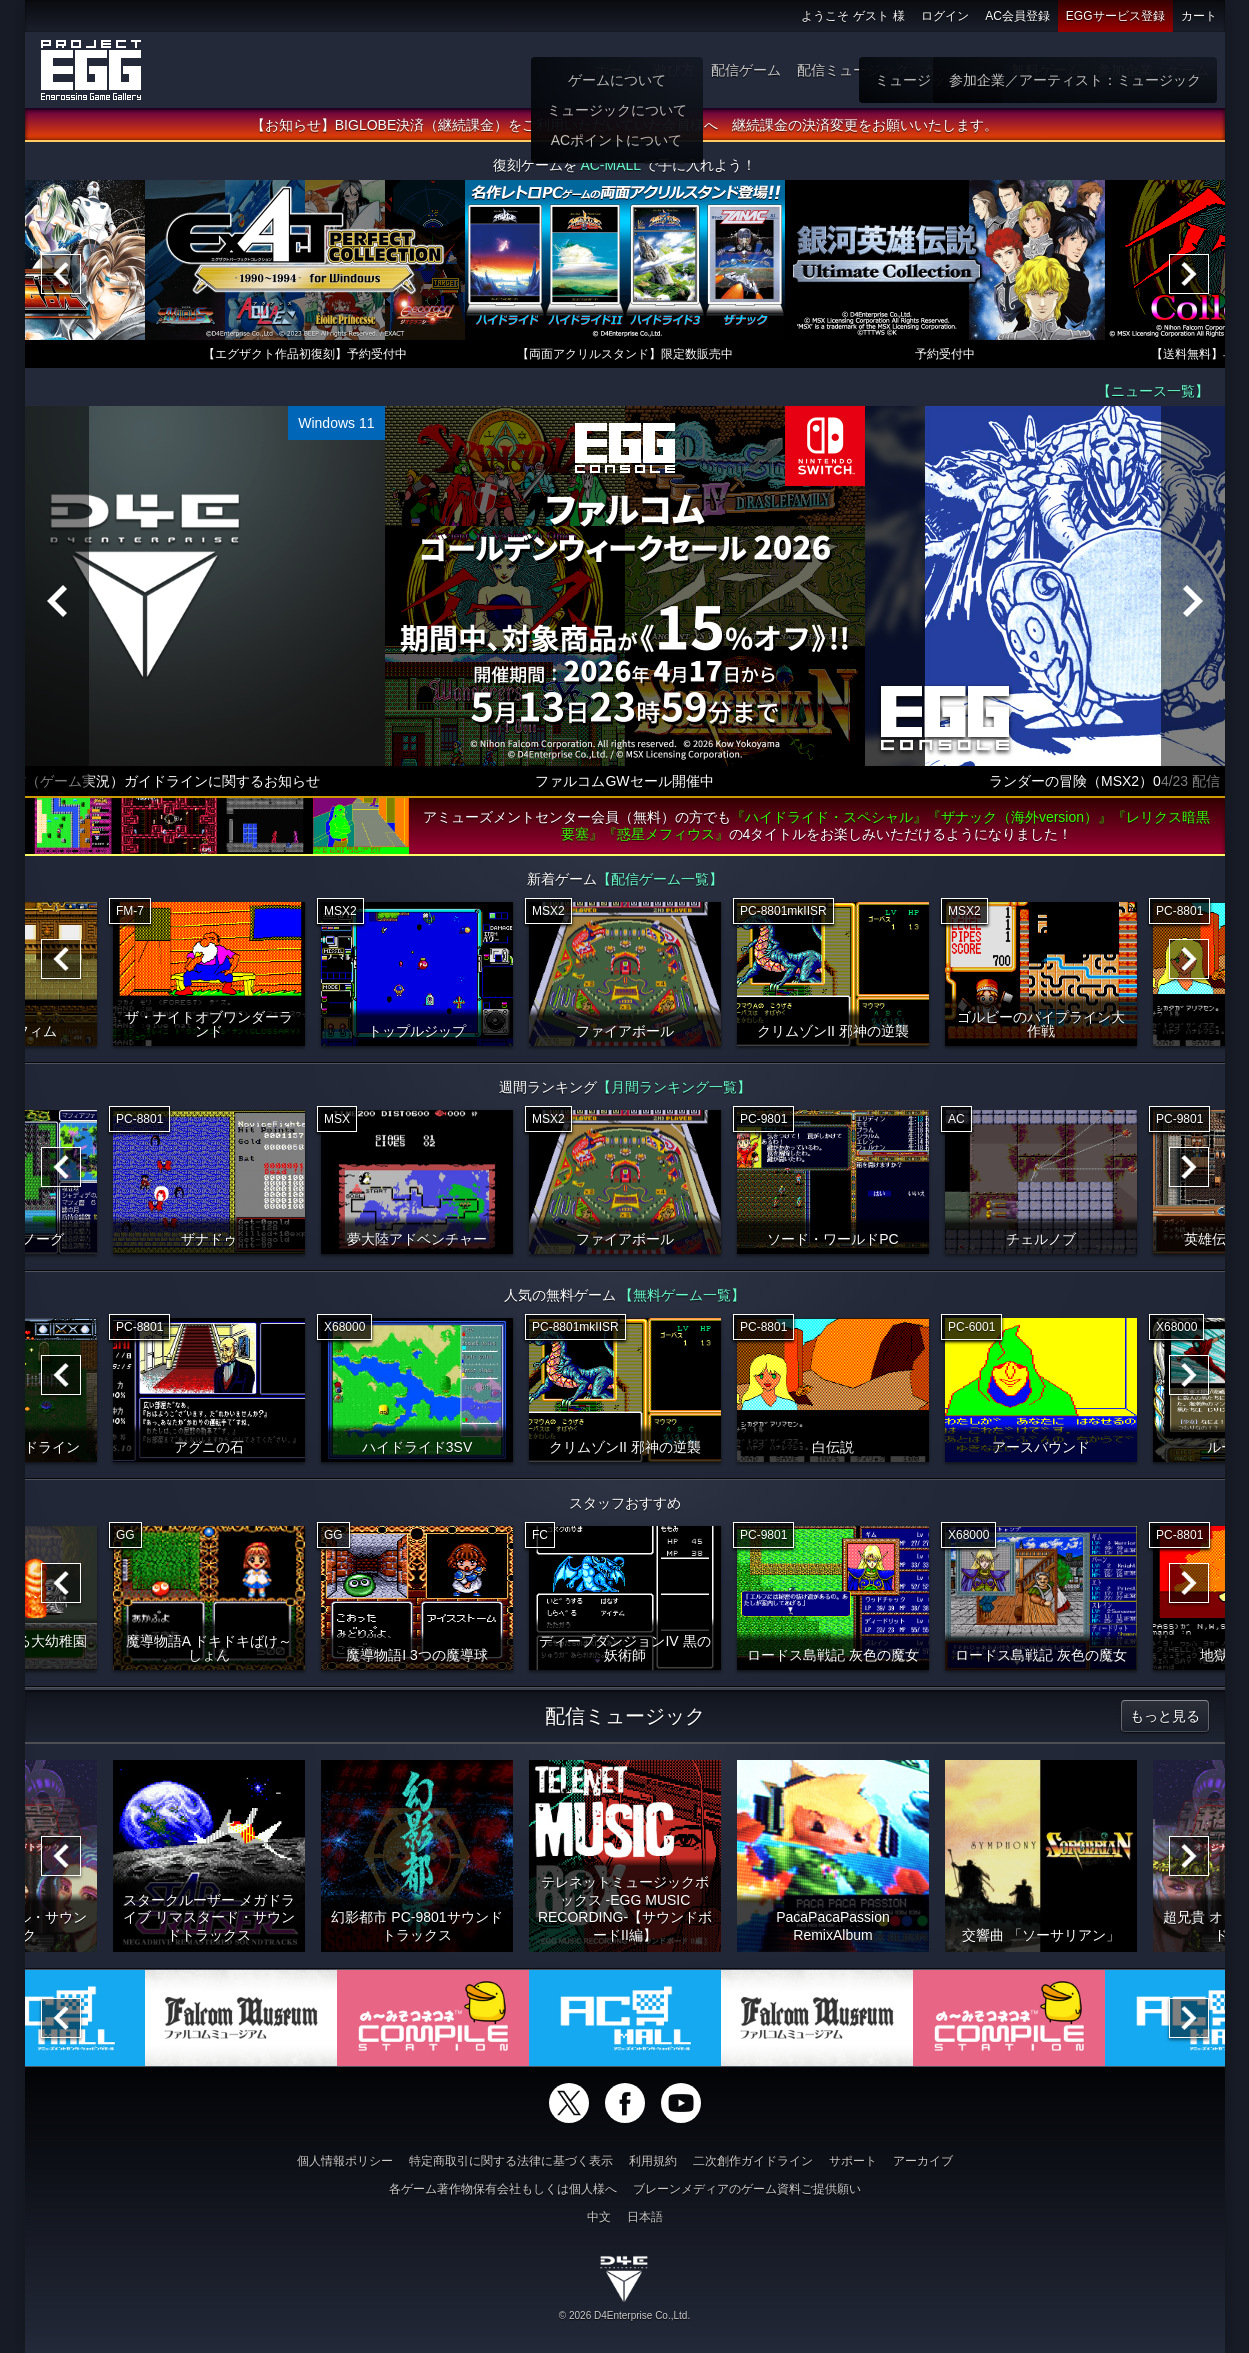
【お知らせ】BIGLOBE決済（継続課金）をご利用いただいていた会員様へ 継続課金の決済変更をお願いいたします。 (624, 125)
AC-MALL (610, 165)
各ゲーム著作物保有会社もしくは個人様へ (503, 2189)
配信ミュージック (853, 70)
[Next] (1189, 274)
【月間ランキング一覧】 (674, 1087)
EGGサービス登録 (1115, 16)
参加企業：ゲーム (1153, 70)
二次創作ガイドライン (753, 2161)
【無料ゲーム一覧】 (682, 1295)
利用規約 (653, 2161)
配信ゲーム (746, 70)
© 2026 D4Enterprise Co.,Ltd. (624, 2315)
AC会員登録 (1017, 16)
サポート (853, 2161)
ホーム (616, 70)
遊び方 (674, 70)
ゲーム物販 (960, 70)
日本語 (645, 2217)
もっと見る (1165, 1716)
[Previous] (61, 274)
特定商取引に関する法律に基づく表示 (511, 2161)
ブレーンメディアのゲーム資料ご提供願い (747, 2189)
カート (1199, 16)
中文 (599, 2217)
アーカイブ (923, 2161)
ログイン (945, 16)
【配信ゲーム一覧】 (660, 879)
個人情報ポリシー (345, 2161)
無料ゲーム (1046, 70)
